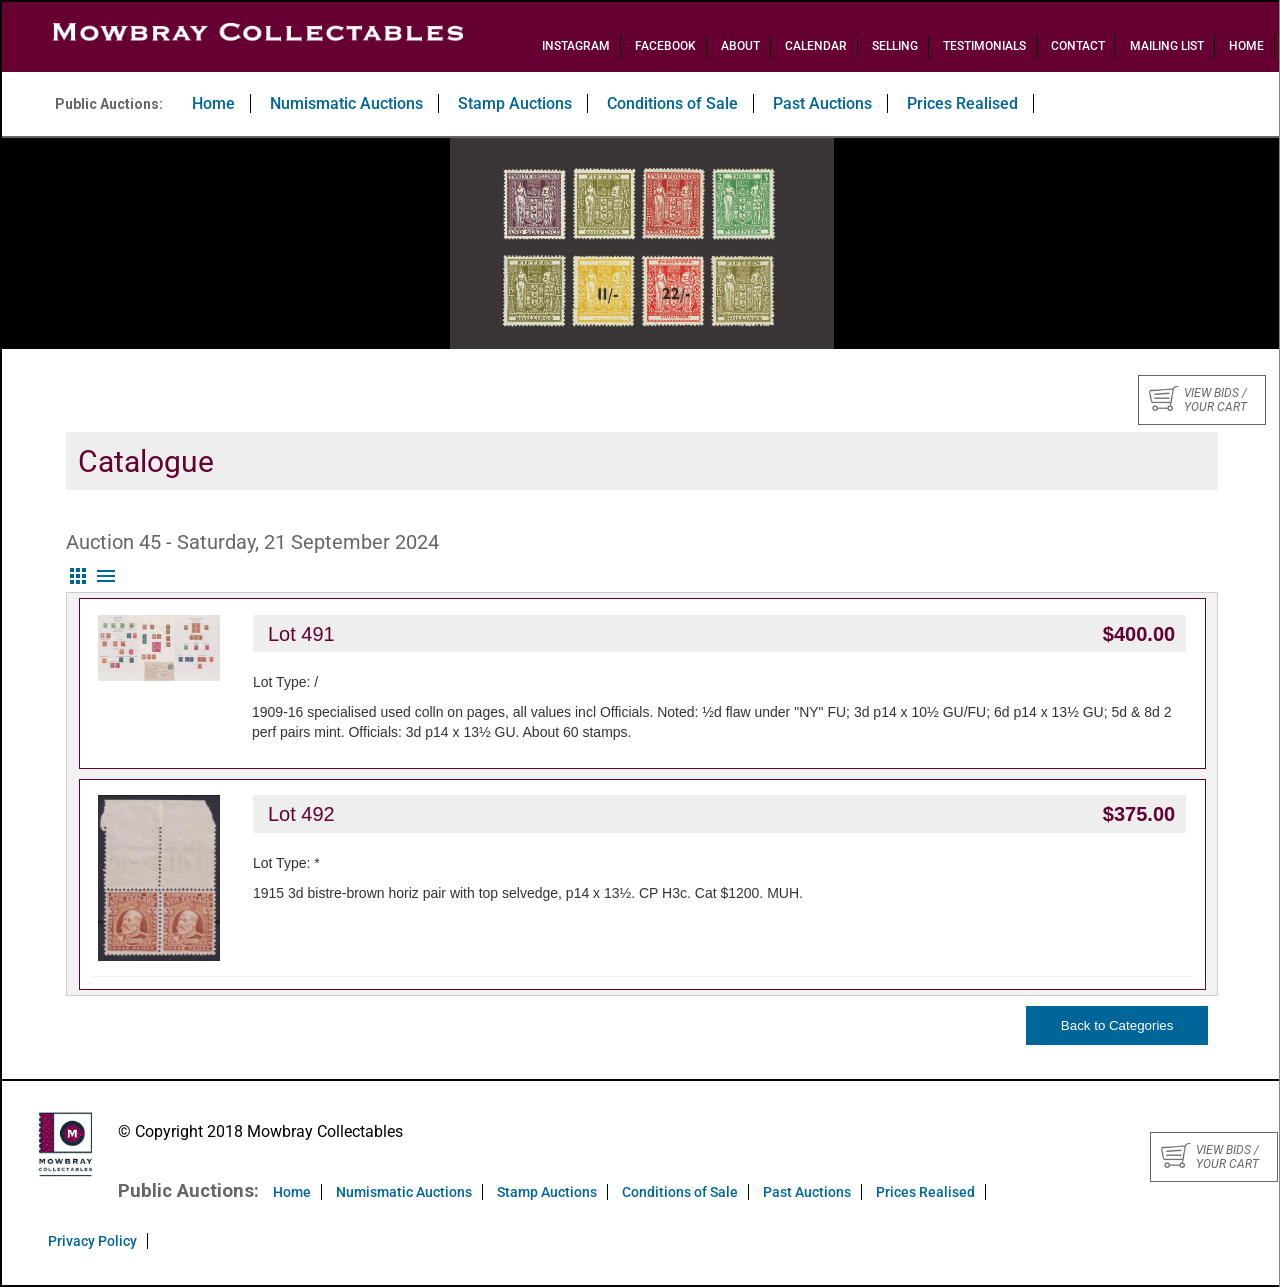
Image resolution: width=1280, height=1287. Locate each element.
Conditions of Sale (672, 103)
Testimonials (984, 46)
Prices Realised (962, 103)
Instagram (576, 46)
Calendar (816, 46)
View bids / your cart (1198, 400)
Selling (895, 46)
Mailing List (1167, 46)
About (740, 46)
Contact (1078, 46)
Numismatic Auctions (346, 103)
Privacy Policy (92, 1241)
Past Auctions (822, 103)
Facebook (665, 46)
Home (1246, 46)
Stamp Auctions (515, 103)
